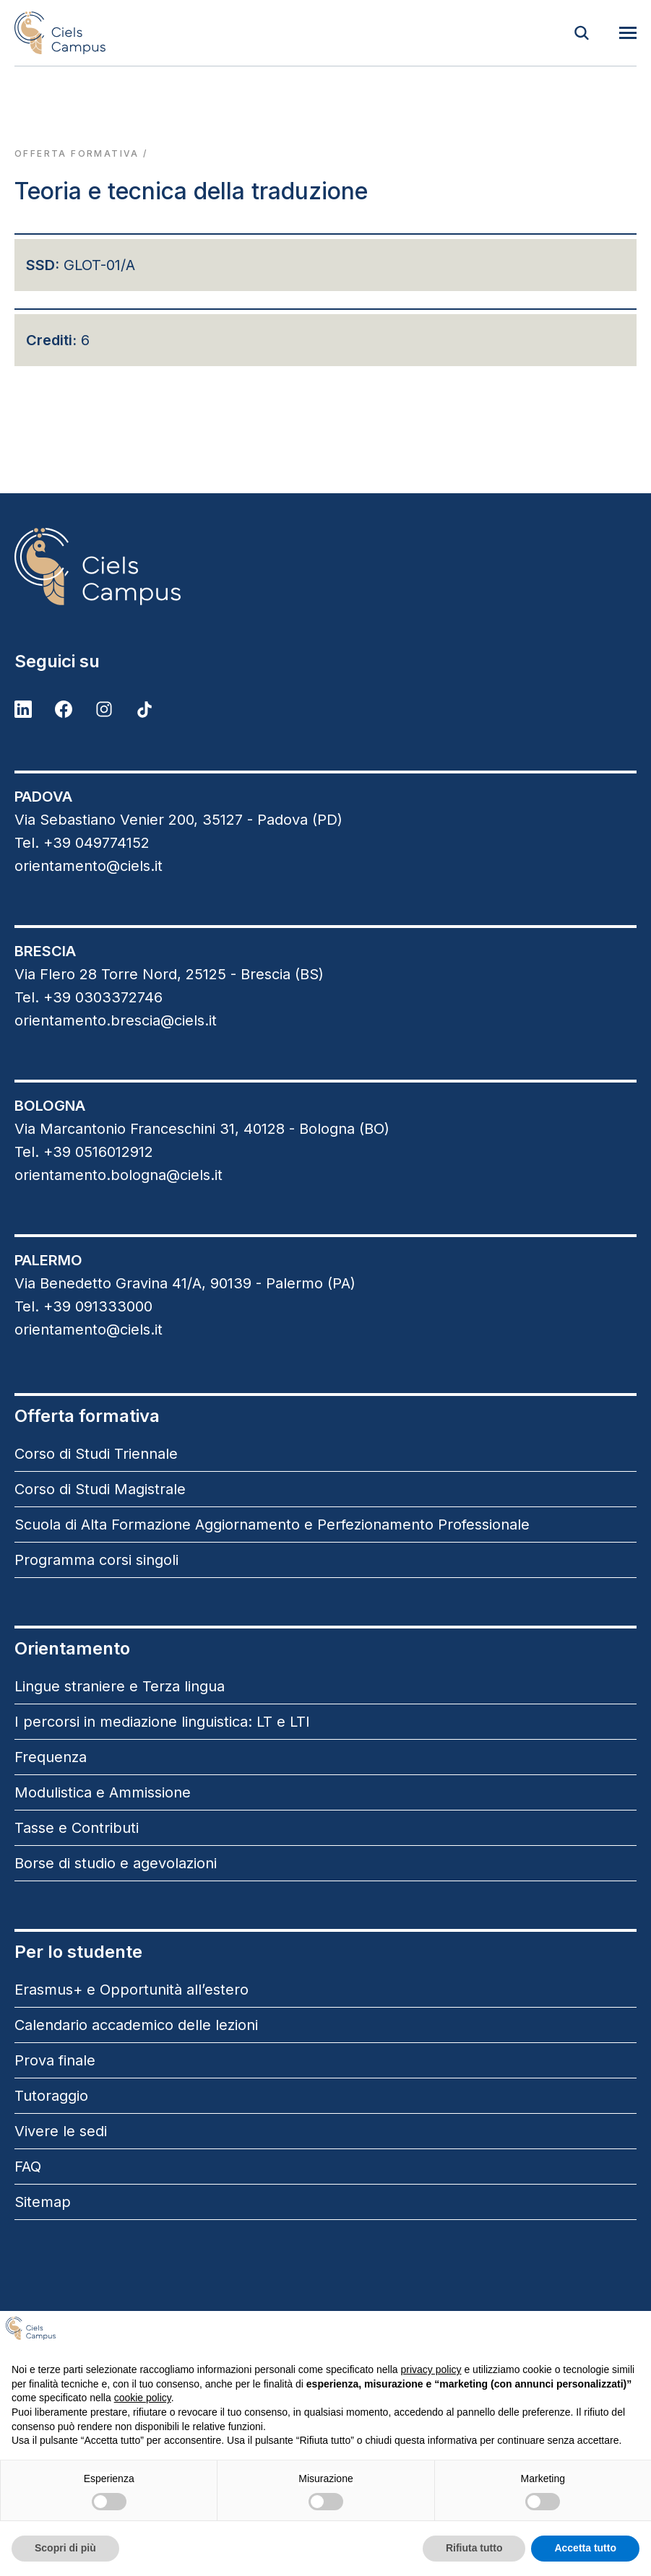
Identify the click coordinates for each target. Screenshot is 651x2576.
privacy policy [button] (431, 2369)
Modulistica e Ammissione (102, 1792)
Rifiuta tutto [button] (474, 2548)
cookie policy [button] (142, 2397)
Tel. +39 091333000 (83, 1306)
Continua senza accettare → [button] (567, 2333)
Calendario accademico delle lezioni (136, 2025)
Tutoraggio (51, 2095)
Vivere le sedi (60, 2131)
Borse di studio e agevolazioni (115, 1863)
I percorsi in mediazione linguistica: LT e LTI (162, 1721)
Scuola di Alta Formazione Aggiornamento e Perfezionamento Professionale (272, 1524)
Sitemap (42, 2202)
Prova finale (54, 2060)
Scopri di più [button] (65, 2548)
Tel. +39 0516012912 (83, 1152)
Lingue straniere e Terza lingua (119, 1686)
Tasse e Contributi (76, 1827)
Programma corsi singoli (96, 1560)
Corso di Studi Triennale (96, 1453)
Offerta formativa (76, 153)
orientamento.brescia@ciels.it (115, 1020)
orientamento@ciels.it (88, 866)
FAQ (27, 2166)
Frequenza (50, 1757)
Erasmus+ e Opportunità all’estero (131, 1989)
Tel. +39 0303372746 (88, 997)
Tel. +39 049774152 (82, 842)
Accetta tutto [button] (585, 2548)
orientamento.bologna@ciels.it (118, 1175)
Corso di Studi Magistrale (100, 1489)
